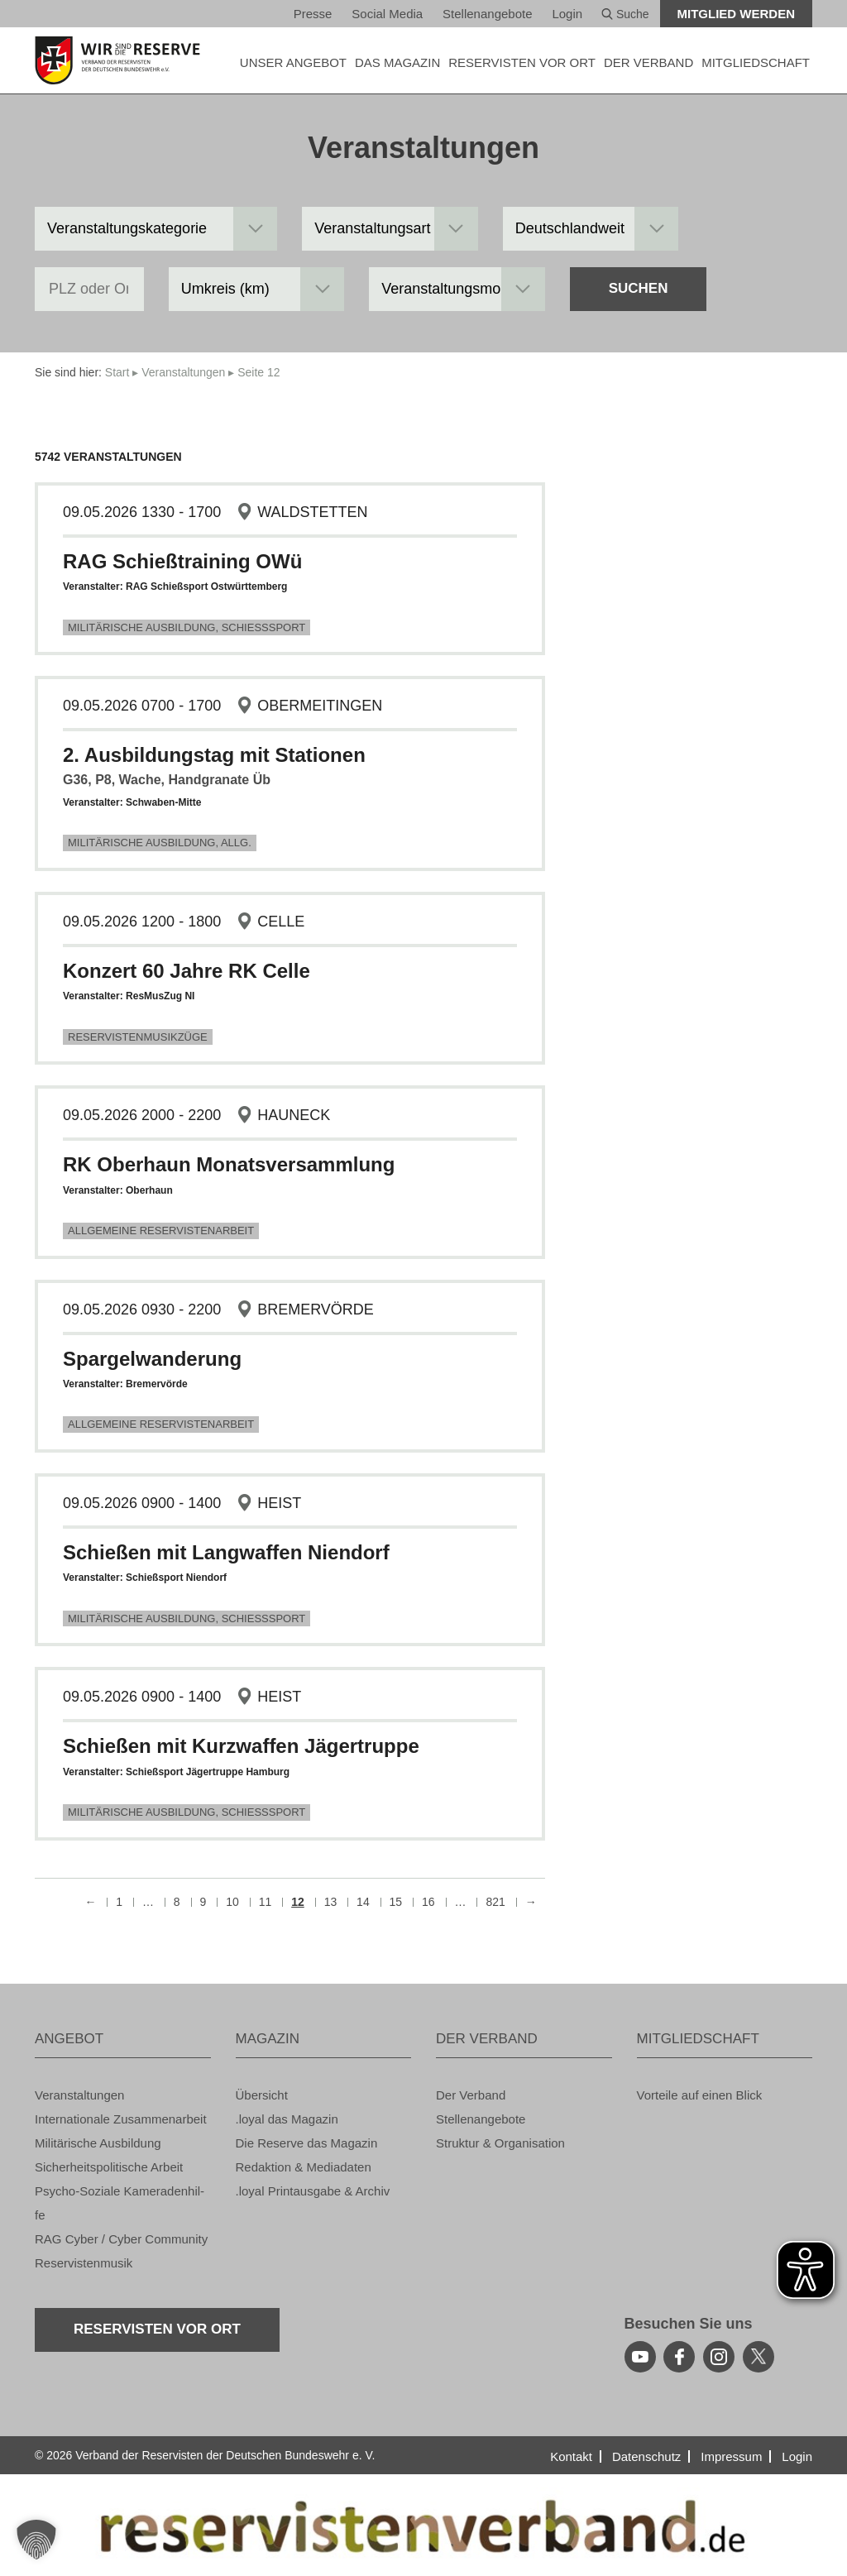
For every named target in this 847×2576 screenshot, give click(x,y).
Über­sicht (262, 2095)
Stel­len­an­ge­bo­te (487, 14)
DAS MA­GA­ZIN (397, 62)
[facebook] (679, 2357)
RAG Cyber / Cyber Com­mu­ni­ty (121, 2239)
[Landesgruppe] (591, 229)
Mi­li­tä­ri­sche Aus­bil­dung (98, 2143)
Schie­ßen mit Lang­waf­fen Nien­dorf (226, 1552)
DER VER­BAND (648, 62)
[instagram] (719, 2357)
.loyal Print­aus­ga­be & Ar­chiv (313, 2191)
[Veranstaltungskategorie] (156, 229)
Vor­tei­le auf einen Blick (700, 2095)
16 (428, 1902)
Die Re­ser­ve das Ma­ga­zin (307, 2143)
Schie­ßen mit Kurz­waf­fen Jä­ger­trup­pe (241, 1746)
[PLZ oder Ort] (89, 289)
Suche (625, 14)
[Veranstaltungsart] (390, 229)
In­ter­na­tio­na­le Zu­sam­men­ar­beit (121, 2119)
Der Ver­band (470, 2095)
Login (567, 14)
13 (330, 1902)
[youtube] (640, 2357)
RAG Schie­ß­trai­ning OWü (182, 561)
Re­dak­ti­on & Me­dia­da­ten (303, 2167)
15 (396, 1902)
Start (117, 372)
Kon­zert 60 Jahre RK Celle (186, 971)
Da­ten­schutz (646, 2456)
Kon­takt (571, 2456)
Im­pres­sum (731, 2456)
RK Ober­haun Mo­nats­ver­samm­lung (229, 1164)
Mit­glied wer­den (736, 14)
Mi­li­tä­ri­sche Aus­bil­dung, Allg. (159, 842)
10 (232, 1902)
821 (495, 1902)
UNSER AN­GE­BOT (293, 62)
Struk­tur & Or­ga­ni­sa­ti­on (500, 2143)
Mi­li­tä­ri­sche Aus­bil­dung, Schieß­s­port (186, 627)
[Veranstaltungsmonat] (457, 289)
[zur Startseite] (123, 60)
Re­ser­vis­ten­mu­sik (83, 2263)
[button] (36, 2539)
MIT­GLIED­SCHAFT (755, 62)
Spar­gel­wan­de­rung (152, 1359)
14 (363, 1902)
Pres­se (313, 14)
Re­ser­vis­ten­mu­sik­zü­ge (138, 1037)
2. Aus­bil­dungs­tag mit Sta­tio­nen (214, 755)
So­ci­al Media (387, 14)
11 (265, 1902)
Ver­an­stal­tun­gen (183, 372)
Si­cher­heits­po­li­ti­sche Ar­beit (109, 2167)
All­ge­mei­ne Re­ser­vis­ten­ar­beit (161, 1230)
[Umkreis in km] (257, 289)
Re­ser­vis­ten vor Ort (522, 62)
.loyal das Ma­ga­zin (287, 2119)
